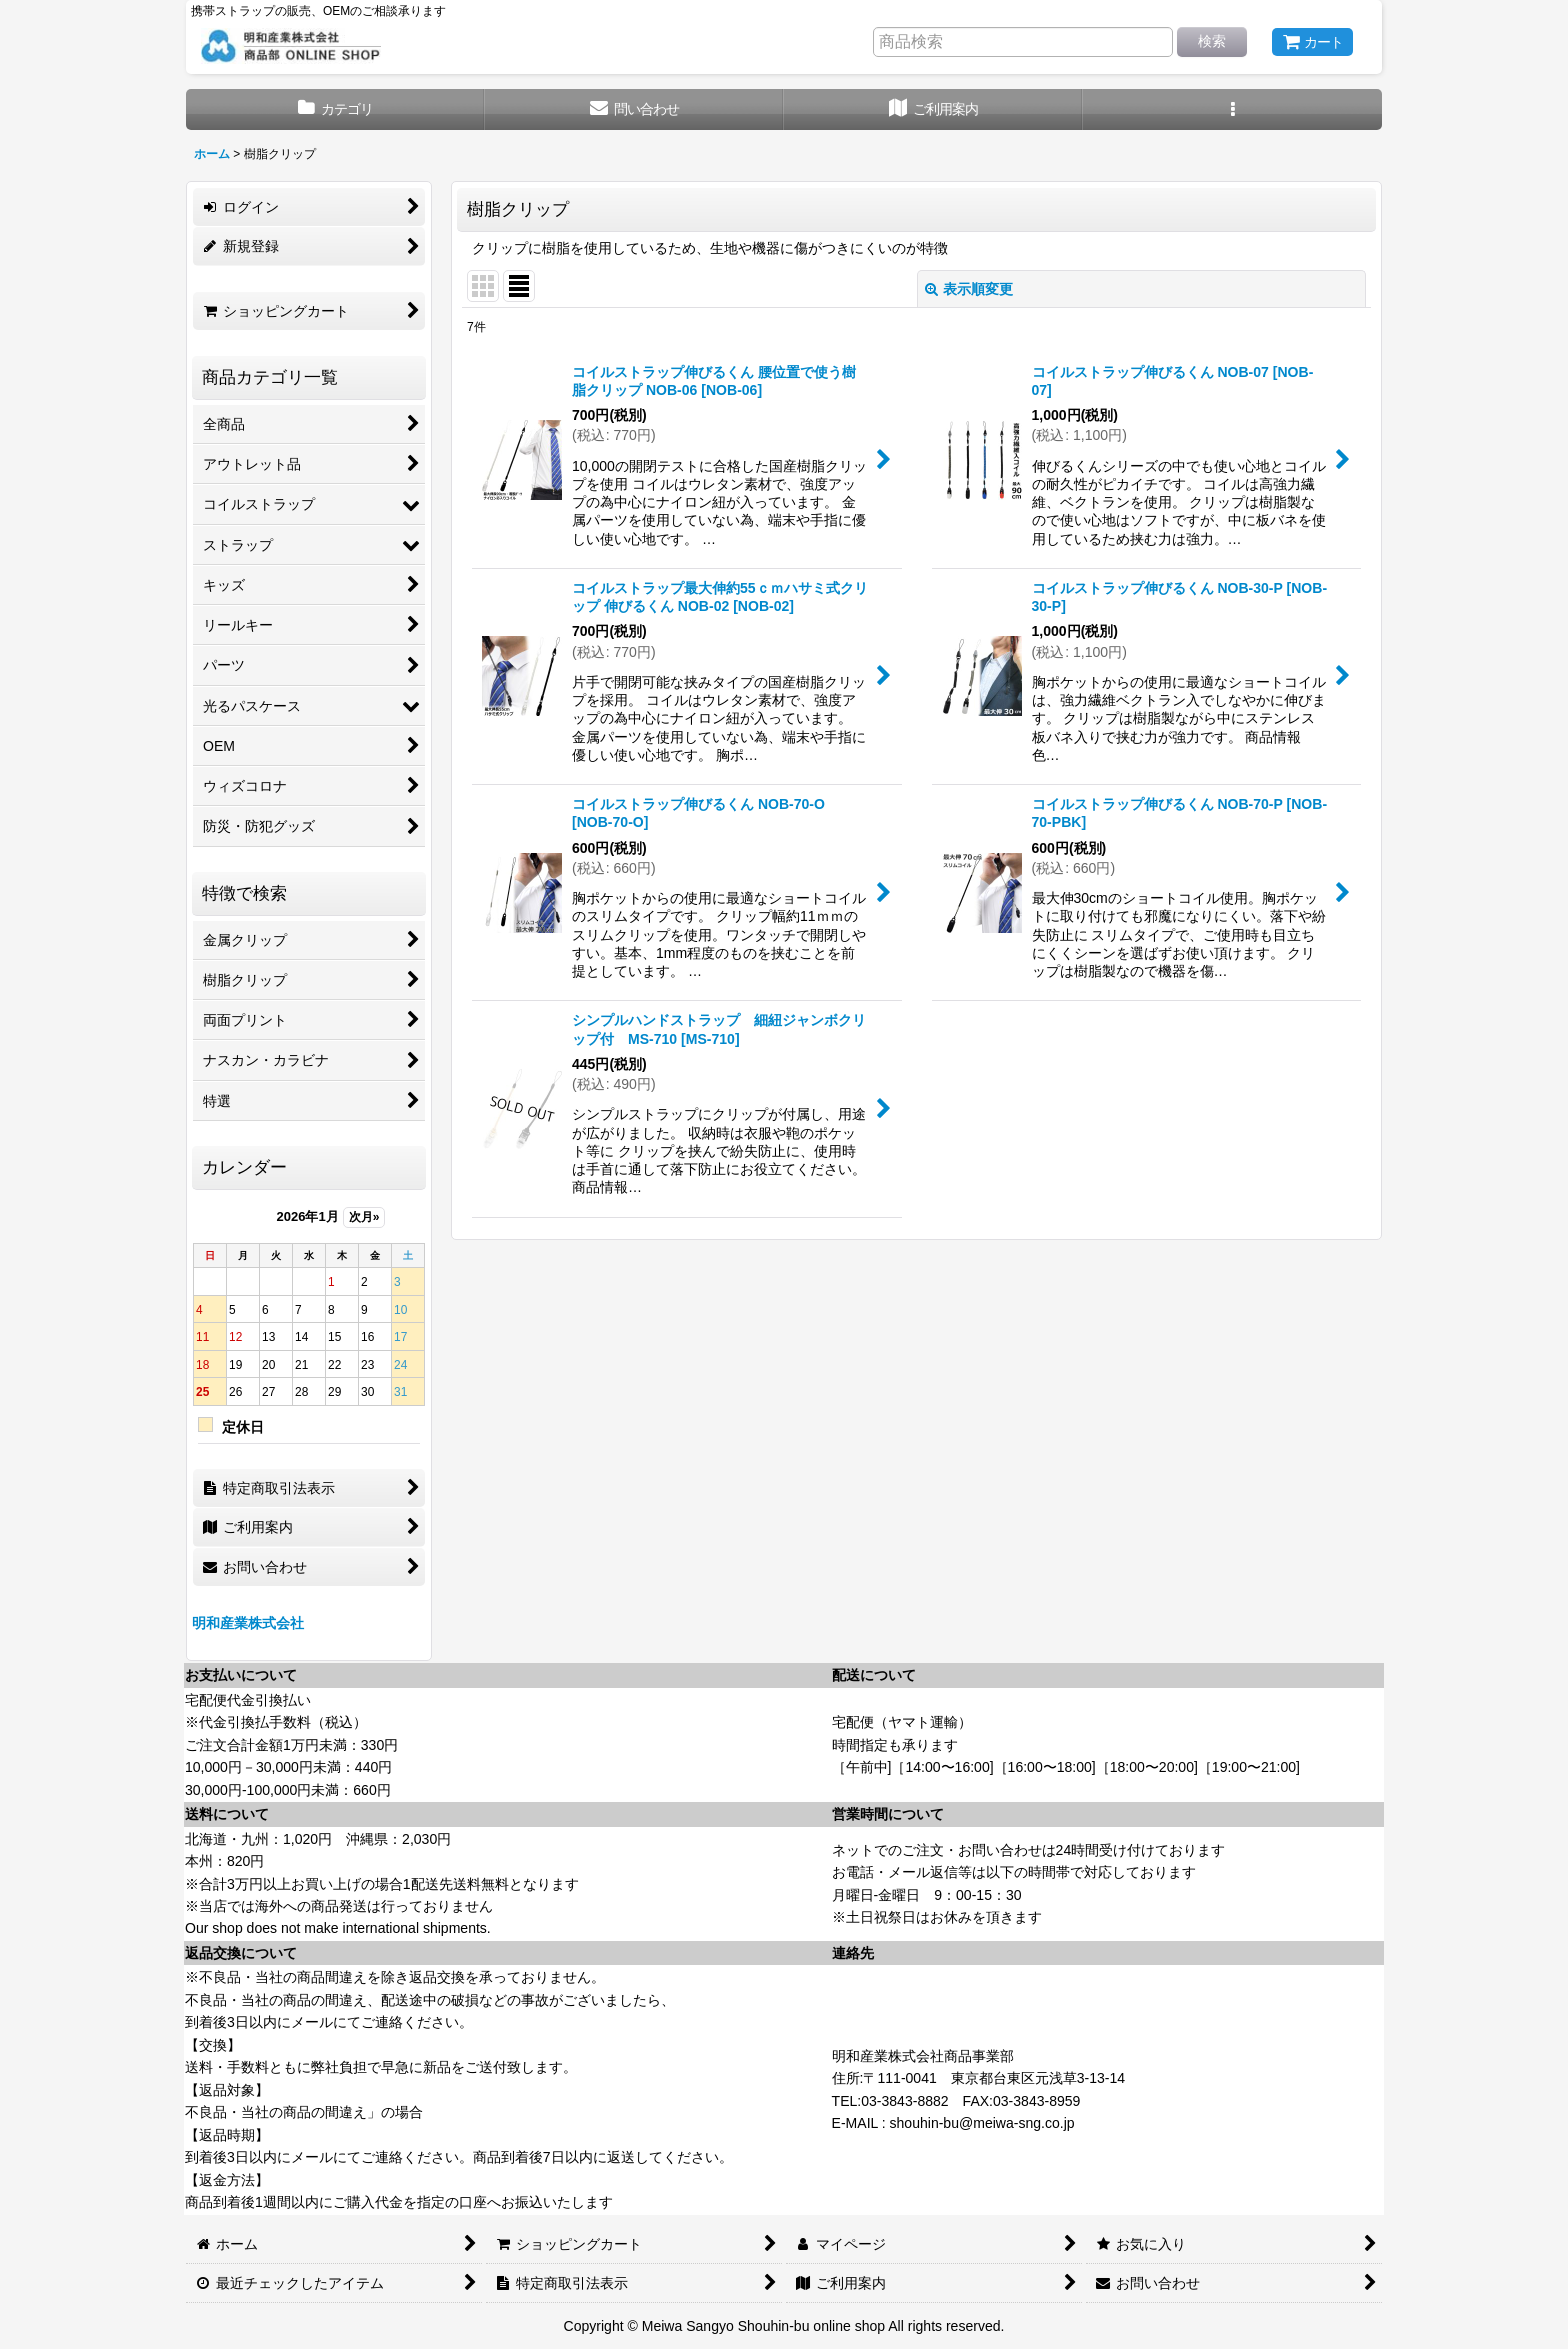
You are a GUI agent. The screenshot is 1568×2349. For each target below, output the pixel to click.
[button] (1232, 109)
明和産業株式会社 (248, 1623)
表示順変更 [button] (969, 289)
